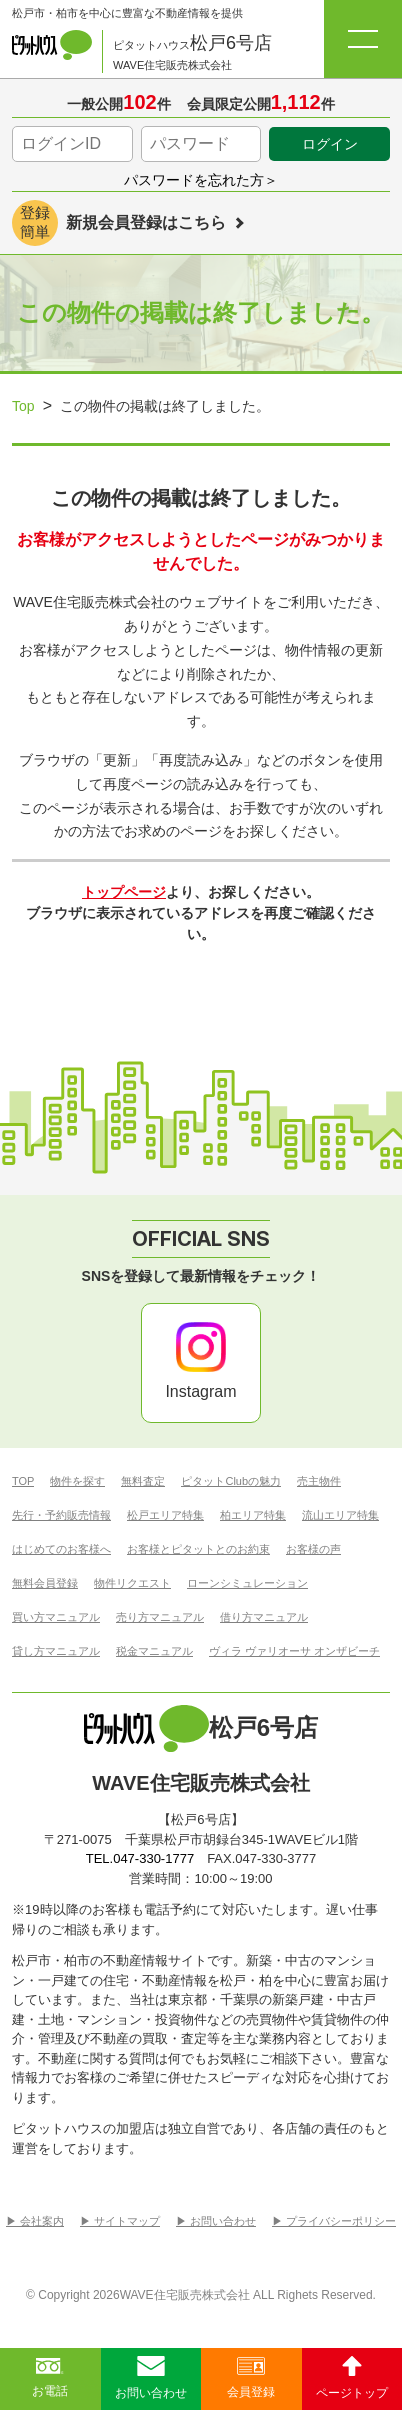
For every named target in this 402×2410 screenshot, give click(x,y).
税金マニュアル (154, 1651)
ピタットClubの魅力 (231, 1481)
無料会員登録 (45, 1583)
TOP (23, 1481)
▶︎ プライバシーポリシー (334, 2221)
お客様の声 (313, 1549)
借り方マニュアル (264, 1617)
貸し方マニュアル (56, 1651)
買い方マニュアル (56, 1617)
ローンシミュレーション (247, 1583)
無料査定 (143, 1481)
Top (23, 406)
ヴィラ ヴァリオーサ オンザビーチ (294, 1651)
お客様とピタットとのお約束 (198, 1549)
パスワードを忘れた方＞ (201, 180)
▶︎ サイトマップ (120, 2221)
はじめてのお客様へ (61, 1549)
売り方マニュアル (160, 1617)
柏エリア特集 (253, 1515)
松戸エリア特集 (165, 1515)
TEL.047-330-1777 (140, 1858)
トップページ (124, 892)
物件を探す (77, 1481)
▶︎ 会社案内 (35, 2221)
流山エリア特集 (340, 1515)
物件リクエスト (132, 1583)
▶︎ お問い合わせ (216, 2221)
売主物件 (319, 1481)
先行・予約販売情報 (61, 1515)
